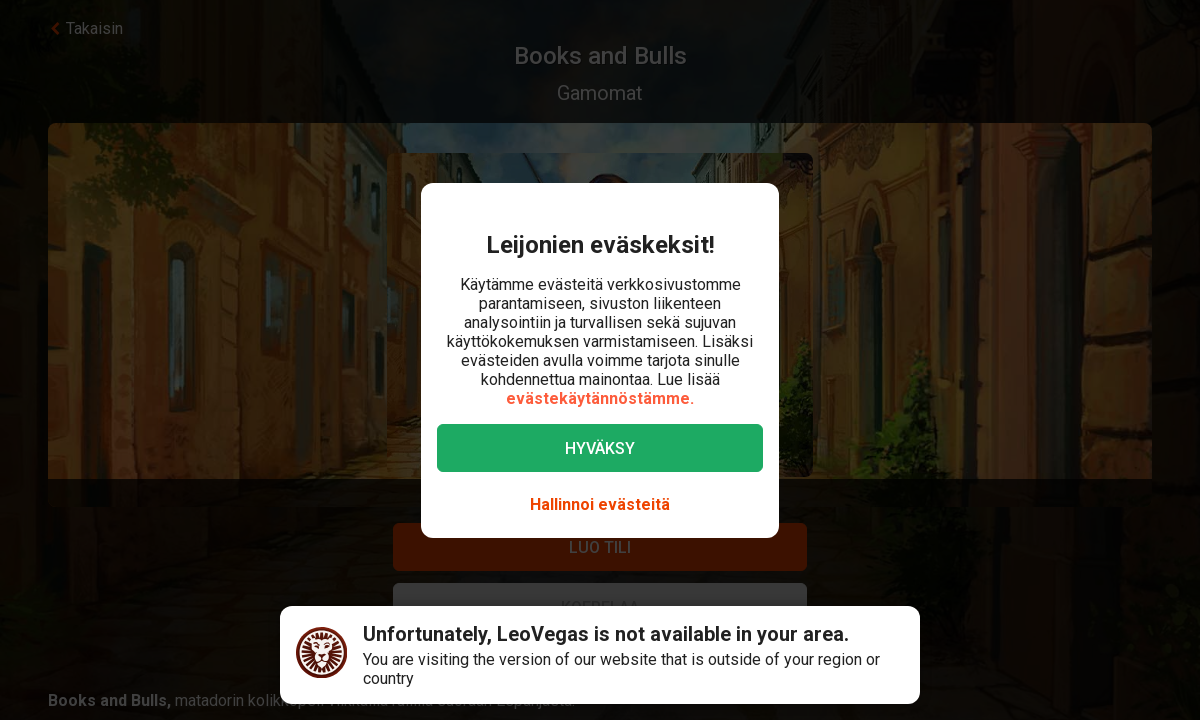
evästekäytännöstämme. (600, 398)
